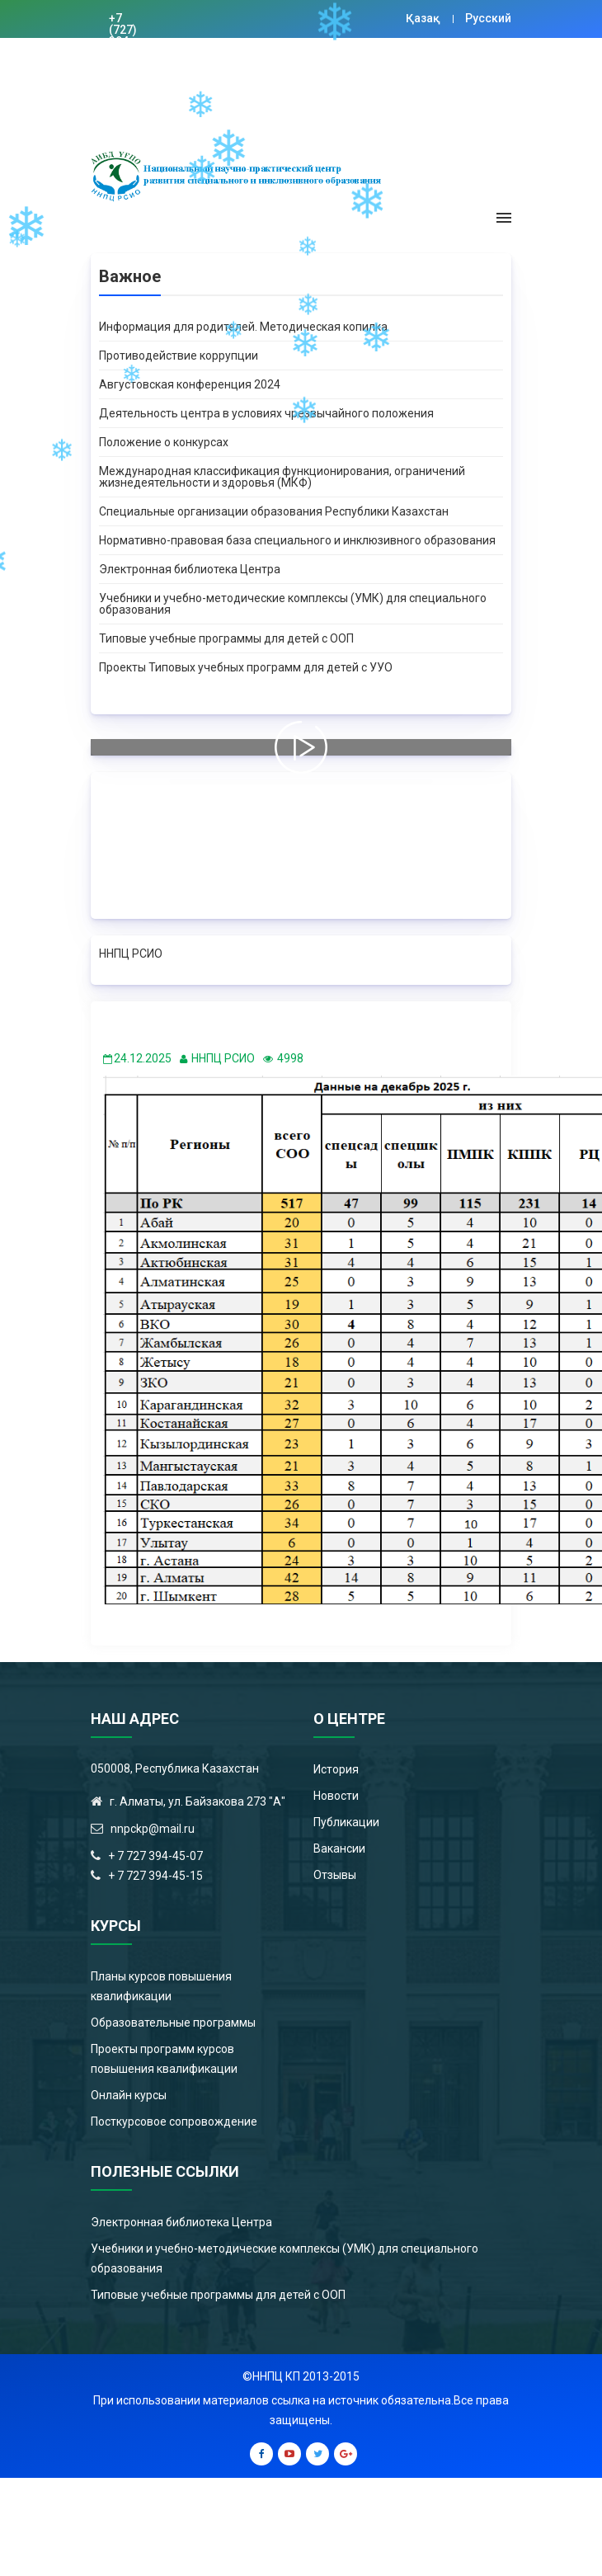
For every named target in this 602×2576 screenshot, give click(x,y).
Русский (488, 18)
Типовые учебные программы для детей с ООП (226, 638)
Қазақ (423, 18)
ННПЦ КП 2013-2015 (306, 2376)
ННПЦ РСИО (130, 953)
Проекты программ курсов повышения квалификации (164, 2058)
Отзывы (334, 1874)
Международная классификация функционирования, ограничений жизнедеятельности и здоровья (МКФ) (282, 476)
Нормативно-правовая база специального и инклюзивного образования (297, 540)
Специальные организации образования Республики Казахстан (274, 511)
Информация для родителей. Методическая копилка (243, 326)
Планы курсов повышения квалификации (161, 1986)
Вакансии (339, 1848)
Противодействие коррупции (178, 355)
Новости (336, 1795)
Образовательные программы (173, 2022)
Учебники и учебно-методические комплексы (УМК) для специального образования (293, 603)
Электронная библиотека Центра (189, 569)
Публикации (346, 1822)
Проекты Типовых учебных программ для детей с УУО (246, 667)
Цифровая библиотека (328, 64)
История (336, 1769)
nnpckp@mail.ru (216, 64)
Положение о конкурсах (163, 442)
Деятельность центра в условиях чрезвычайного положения (266, 413)
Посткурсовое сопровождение (174, 2121)
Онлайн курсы (129, 2095)
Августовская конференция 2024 (189, 384)
